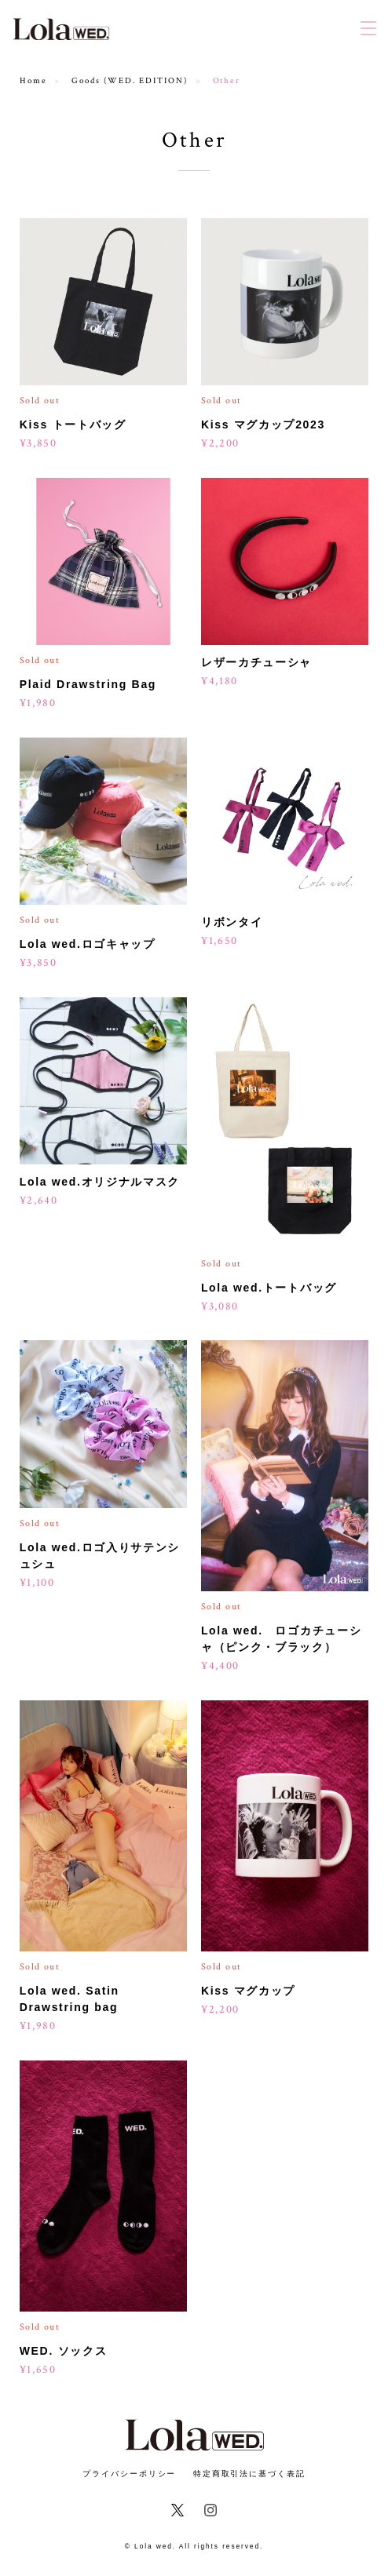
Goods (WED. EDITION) (129, 80)
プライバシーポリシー (129, 2473)
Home (33, 80)
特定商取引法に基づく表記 (249, 2473)
